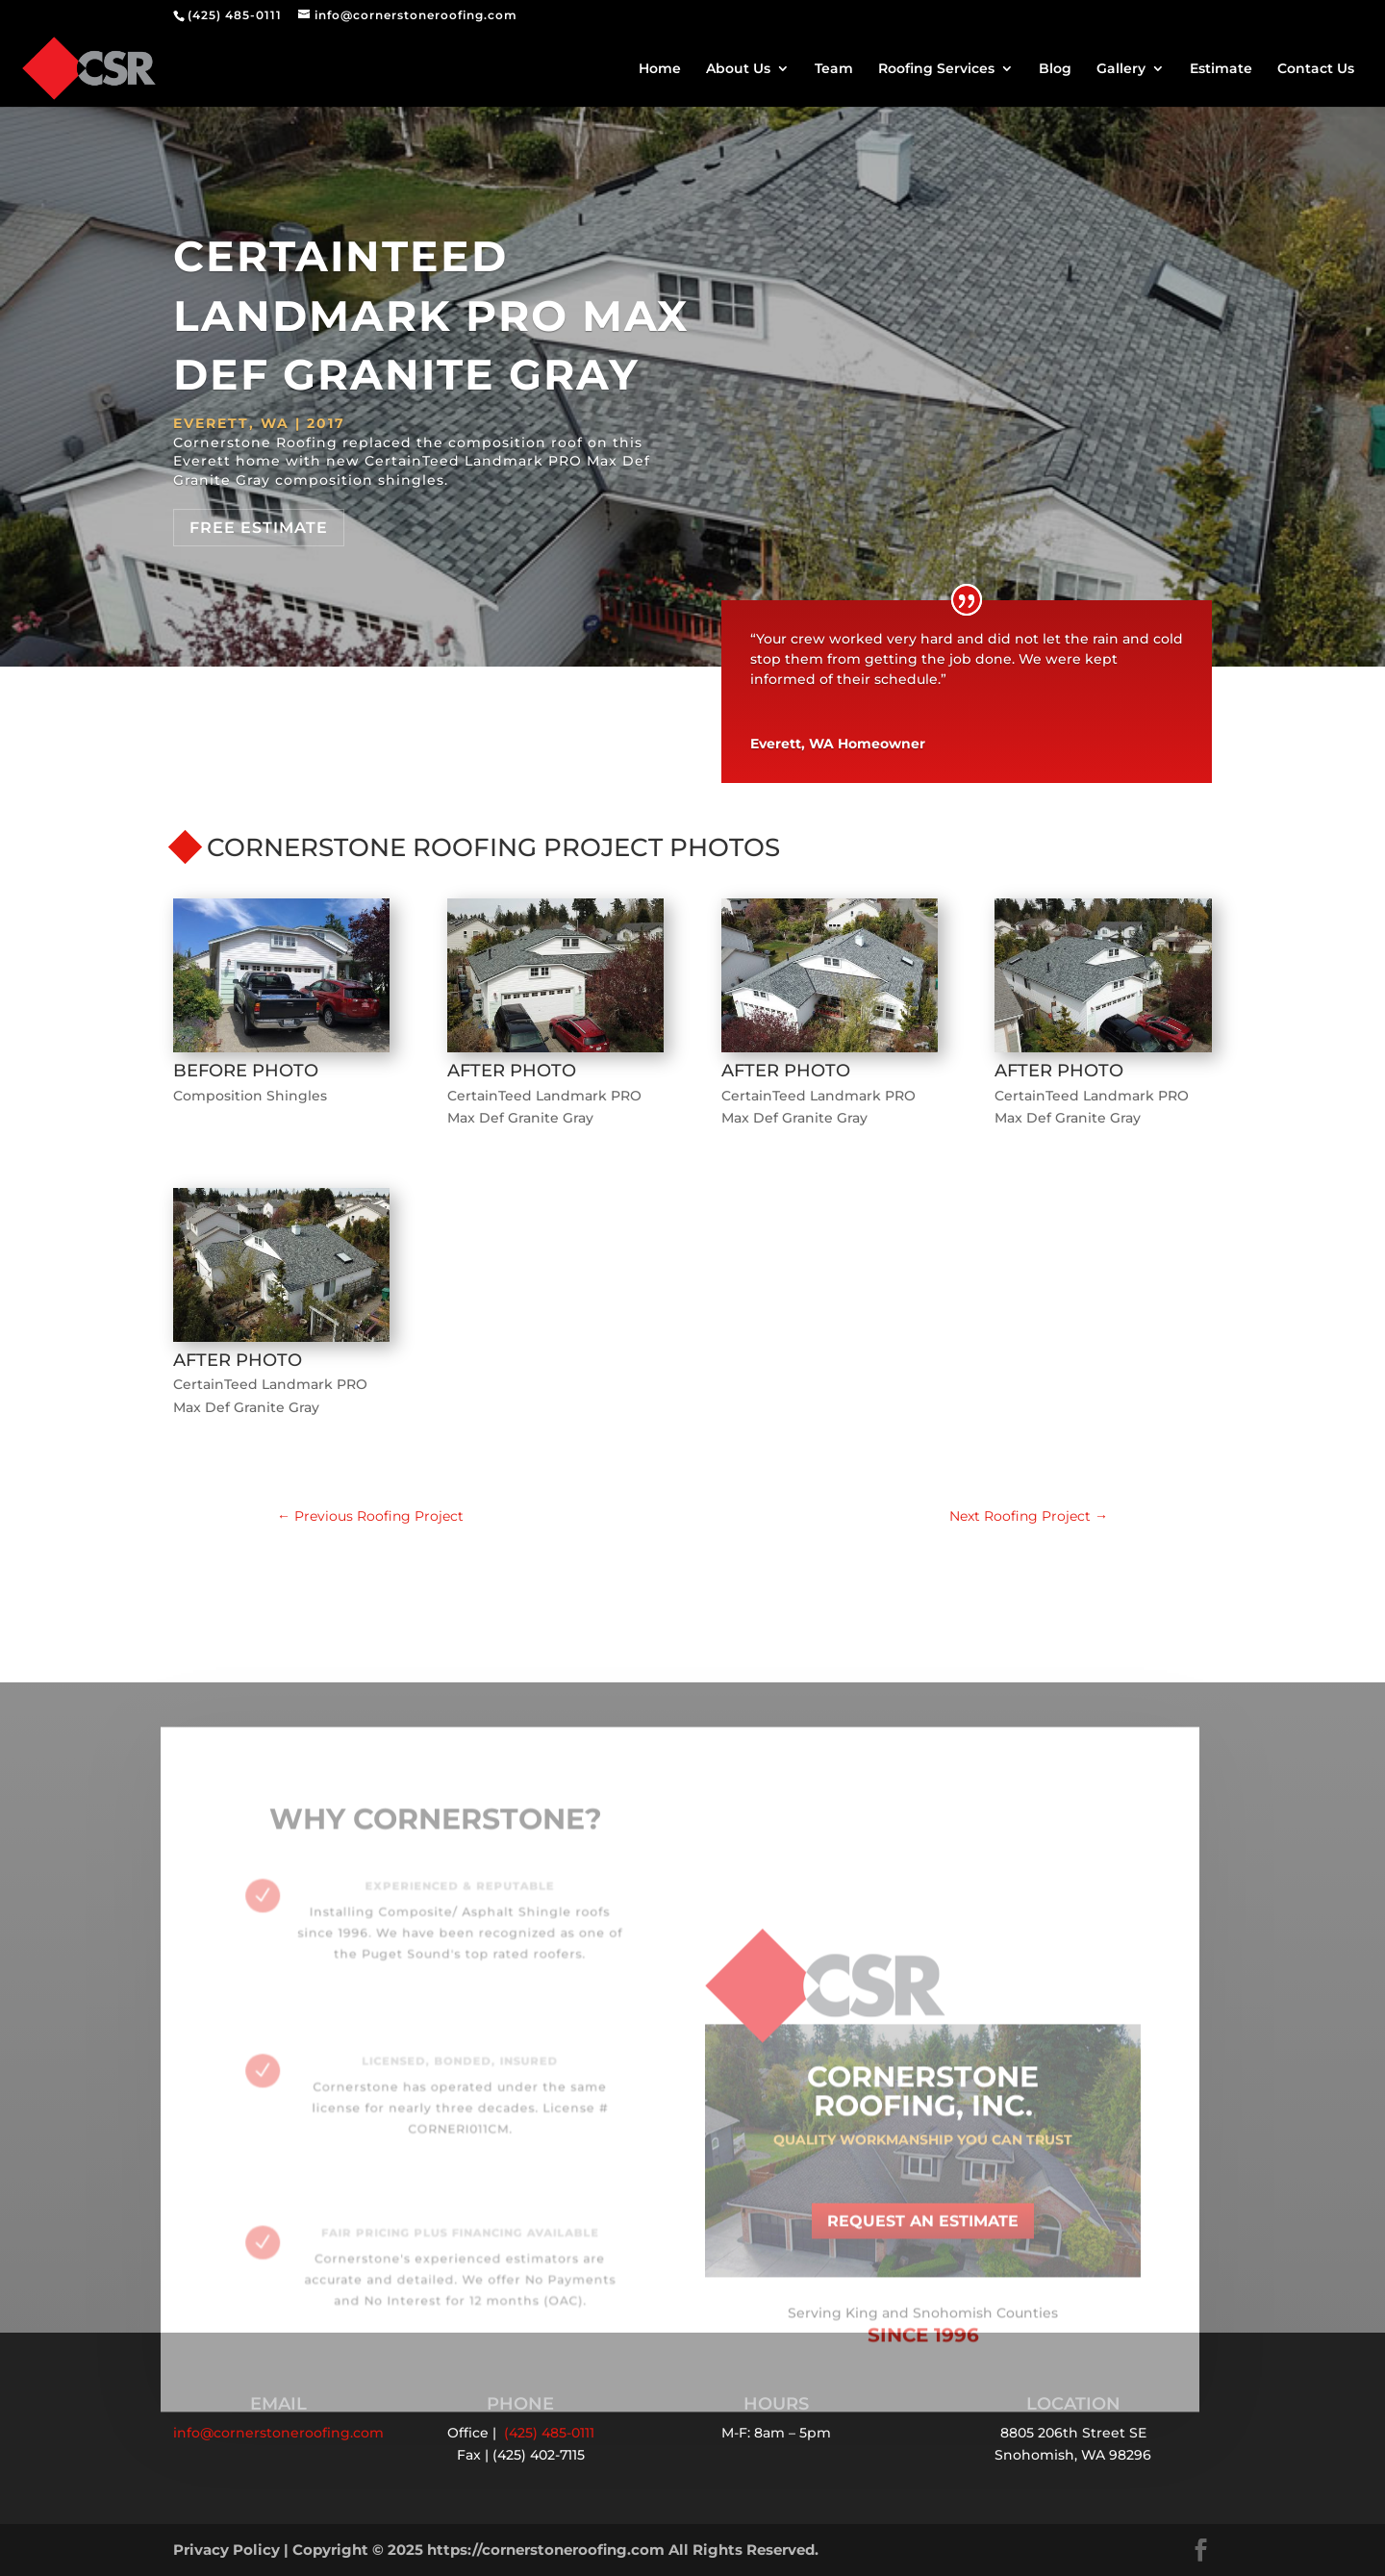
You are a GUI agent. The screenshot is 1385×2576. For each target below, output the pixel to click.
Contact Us (1315, 69)
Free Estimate (258, 527)
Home (660, 69)
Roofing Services (936, 69)
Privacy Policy (226, 2549)
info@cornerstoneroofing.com (278, 2432)
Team (834, 69)
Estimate (1221, 69)
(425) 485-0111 (235, 15)
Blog (1055, 69)
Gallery (1121, 69)
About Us (738, 69)
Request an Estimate (923, 2236)
